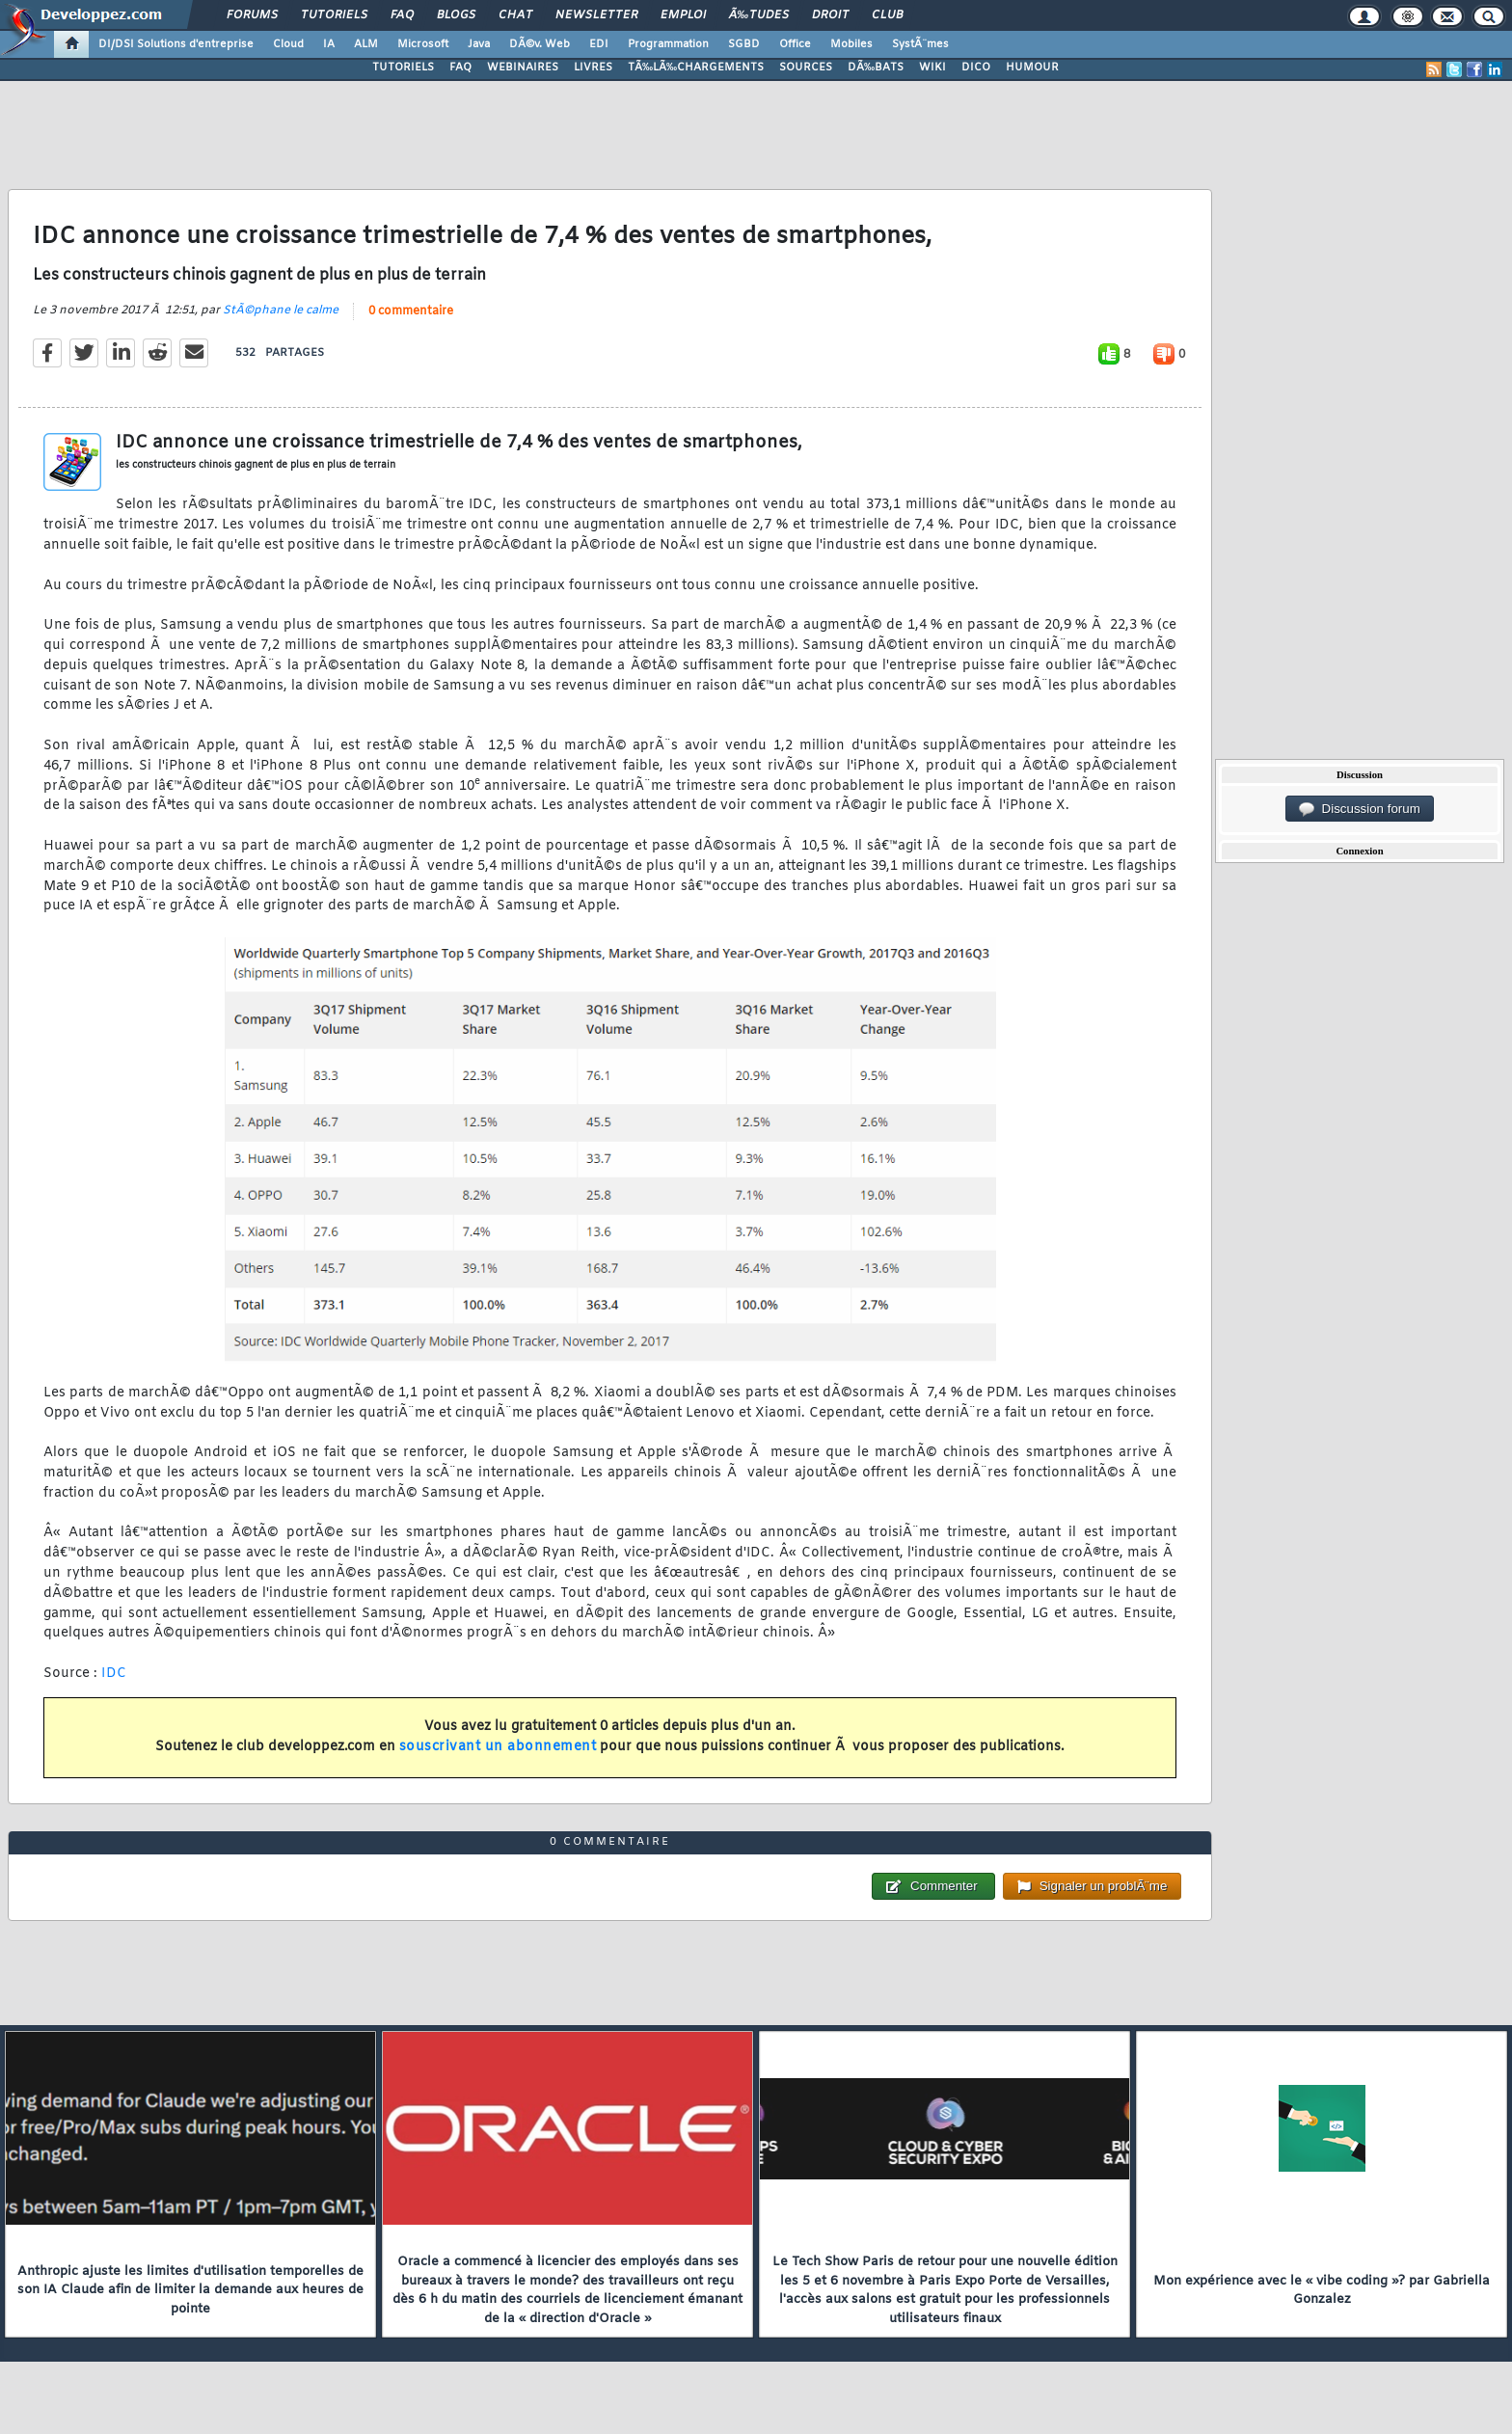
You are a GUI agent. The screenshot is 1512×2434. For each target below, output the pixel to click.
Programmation (668, 44)
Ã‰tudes (759, 15)
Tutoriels (334, 15)
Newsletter (596, 15)
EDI (598, 44)
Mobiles (851, 44)
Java (479, 44)
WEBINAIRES (522, 67)
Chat (515, 15)
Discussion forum (1359, 809)
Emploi (683, 15)
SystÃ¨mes (920, 44)
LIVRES (593, 67)
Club (887, 15)
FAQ (402, 15)
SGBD (744, 44)
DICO (975, 67)
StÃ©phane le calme (280, 310)
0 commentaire (410, 311)
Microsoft (422, 44)
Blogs (456, 15)
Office (795, 44)
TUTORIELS (403, 67)
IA (329, 44)
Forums (252, 15)
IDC (114, 1673)
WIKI (932, 67)
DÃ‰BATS (876, 67)
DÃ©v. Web (539, 44)
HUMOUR (1032, 67)
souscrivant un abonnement (498, 1747)
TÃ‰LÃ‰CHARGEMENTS (696, 67)
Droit (830, 15)
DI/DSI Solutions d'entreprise (176, 44)
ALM (366, 44)
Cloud (288, 44)
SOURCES (805, 67)
